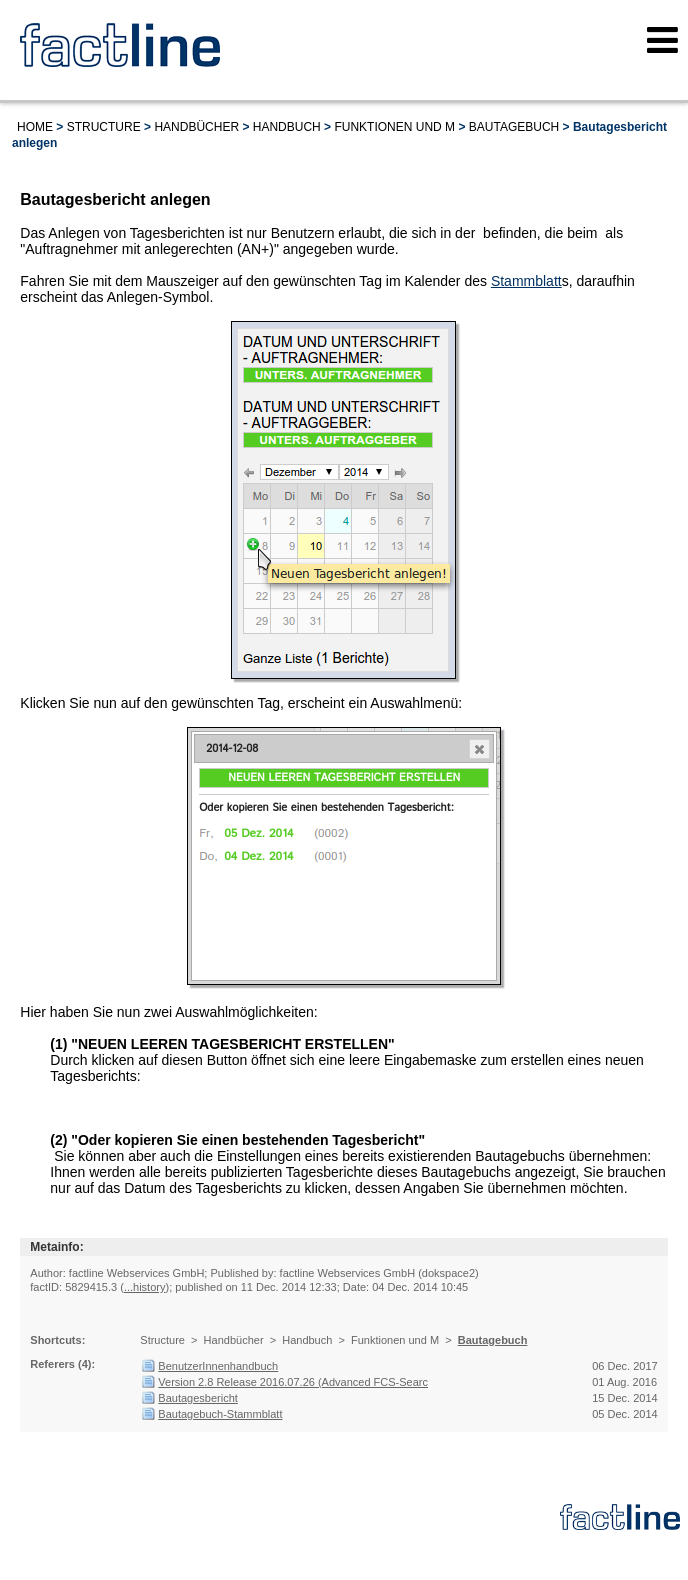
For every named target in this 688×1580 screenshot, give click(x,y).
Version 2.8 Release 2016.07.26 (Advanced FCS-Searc (293, 1382)
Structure (104, 127)
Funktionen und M (394, 127)
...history (145, 1287)
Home (35, 127)
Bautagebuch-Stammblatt (220, 1414)
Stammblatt (526, 281)
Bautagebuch (514, 127)
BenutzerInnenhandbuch (218, 1366)
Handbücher (196, 127)
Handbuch (287, 127)
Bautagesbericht (198, 1398)
